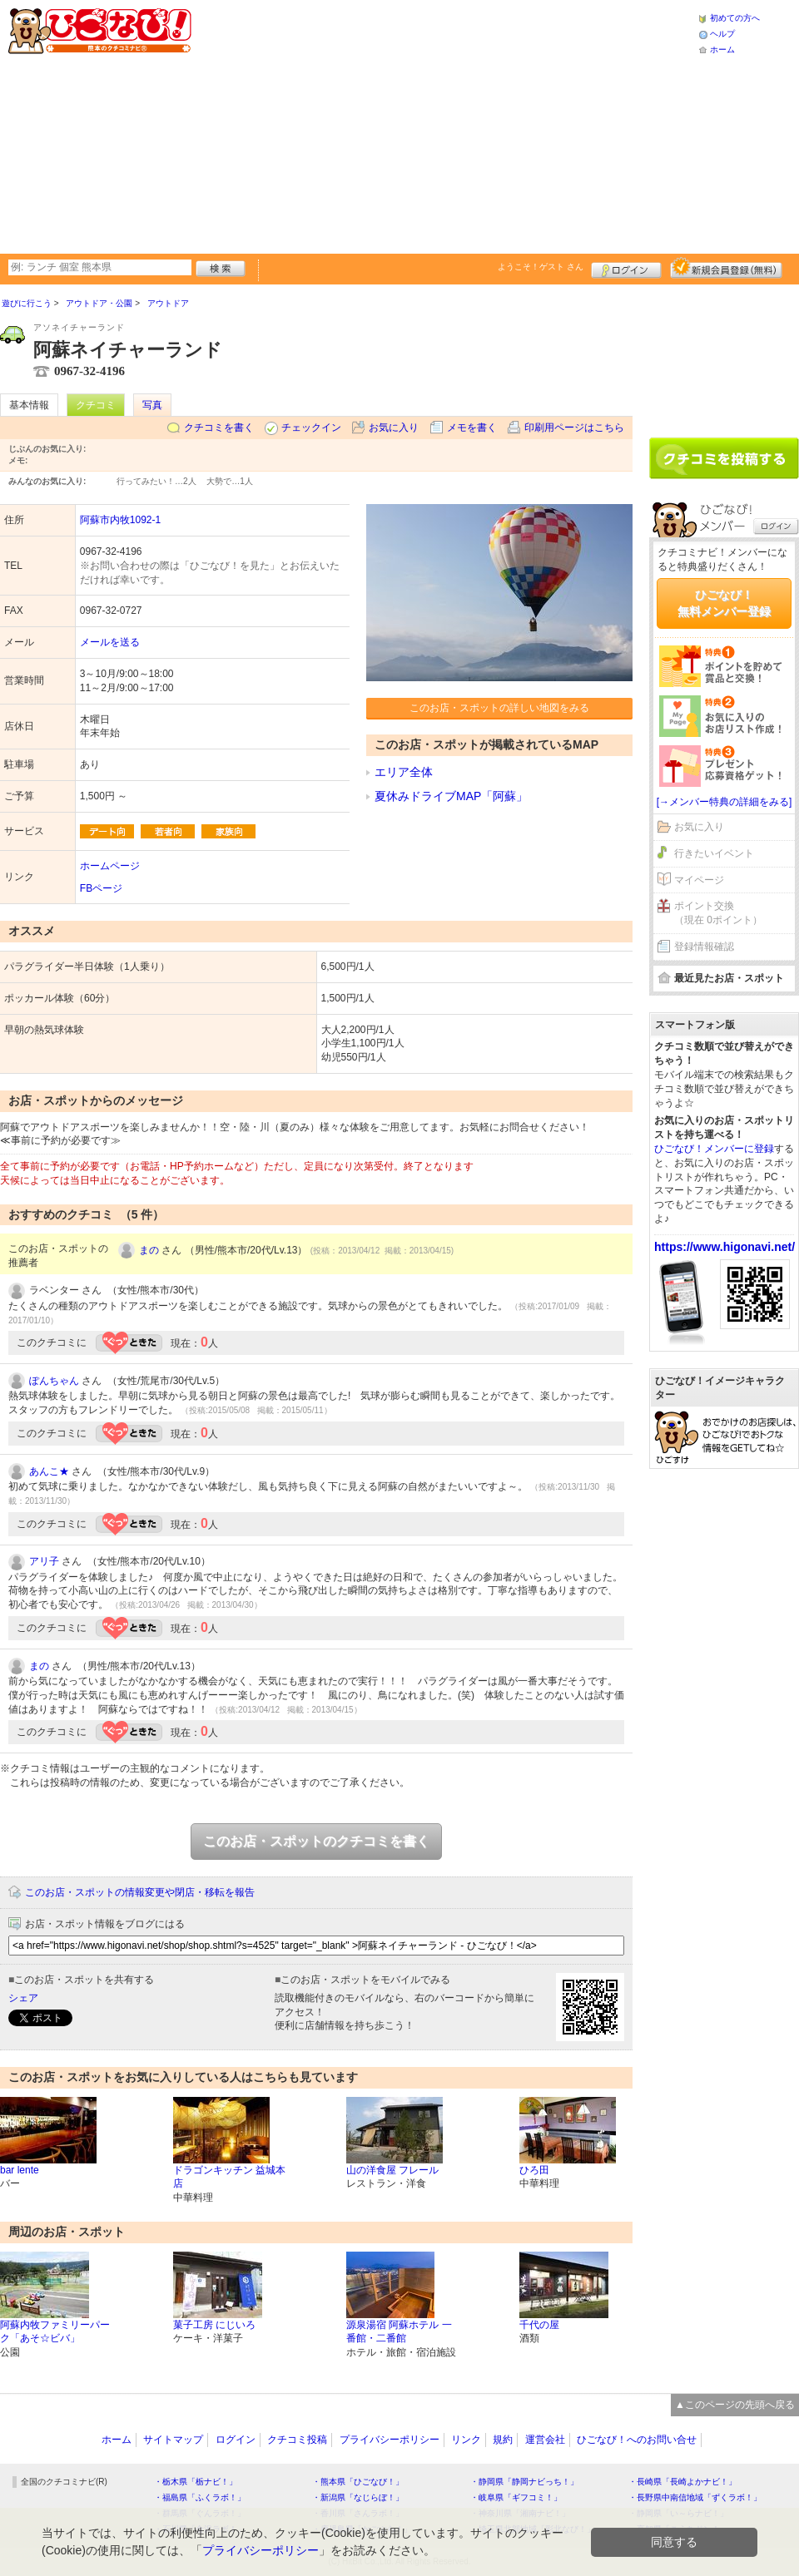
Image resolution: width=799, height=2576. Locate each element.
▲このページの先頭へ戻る (735, 2404)
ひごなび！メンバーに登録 (714, 1149)
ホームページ (110, 866)
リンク (466, 2439)
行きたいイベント (714, 853)
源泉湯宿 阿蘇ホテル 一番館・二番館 (399, 2332)
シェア (23, 1998)
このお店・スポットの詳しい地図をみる (499, 708)
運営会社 (545, 2439)
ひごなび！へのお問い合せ (637, 2439)
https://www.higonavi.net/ (724, 1246)
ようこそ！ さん (540, 266)
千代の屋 (539, 2325)
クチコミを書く (219, 427)
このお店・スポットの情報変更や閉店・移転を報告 (140, 1892)
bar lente (19, 2170)
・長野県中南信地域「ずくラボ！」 (695, 2497)
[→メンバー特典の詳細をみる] (724, 802)
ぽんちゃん (54, 1381)
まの (149, 1250)
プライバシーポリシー (389, 2439)
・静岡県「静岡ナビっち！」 (524, 2481)
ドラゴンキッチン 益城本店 (229, 2177)
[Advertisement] (411, 124)
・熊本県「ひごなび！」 (358, 2481)
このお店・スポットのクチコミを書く (316, 1841)
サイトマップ (173, 2439)
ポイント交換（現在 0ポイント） (718, 913)
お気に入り (394, 427)
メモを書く (472, 427)
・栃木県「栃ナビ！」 (195, 2481)
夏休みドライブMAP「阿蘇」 (451, 796)
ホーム (722, 49)
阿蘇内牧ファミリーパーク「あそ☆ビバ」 (55, 2332)
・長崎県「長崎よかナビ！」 (682, 2481)
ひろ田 (534, 2170)
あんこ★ (49, 1471)
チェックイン (311, 427)
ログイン (626, 268)
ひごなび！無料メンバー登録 (724, 603)
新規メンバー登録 (726, 268)
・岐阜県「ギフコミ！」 (516, 2497)
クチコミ (96, 405)
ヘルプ (722, 33)
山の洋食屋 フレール (392, 2170)
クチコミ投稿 (297, 2439)
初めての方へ (735, 17)
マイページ (699, 880)
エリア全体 (404, 772)
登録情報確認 (704, 946)
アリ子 (44, 1561)
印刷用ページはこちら (574, 427)
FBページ (101, 888)
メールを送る (110, 642)
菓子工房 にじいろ (214, 2325)
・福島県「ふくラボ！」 (200, 2497)
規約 (503, 2439)
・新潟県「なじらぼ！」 (358, 2497)
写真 (152, 405)
